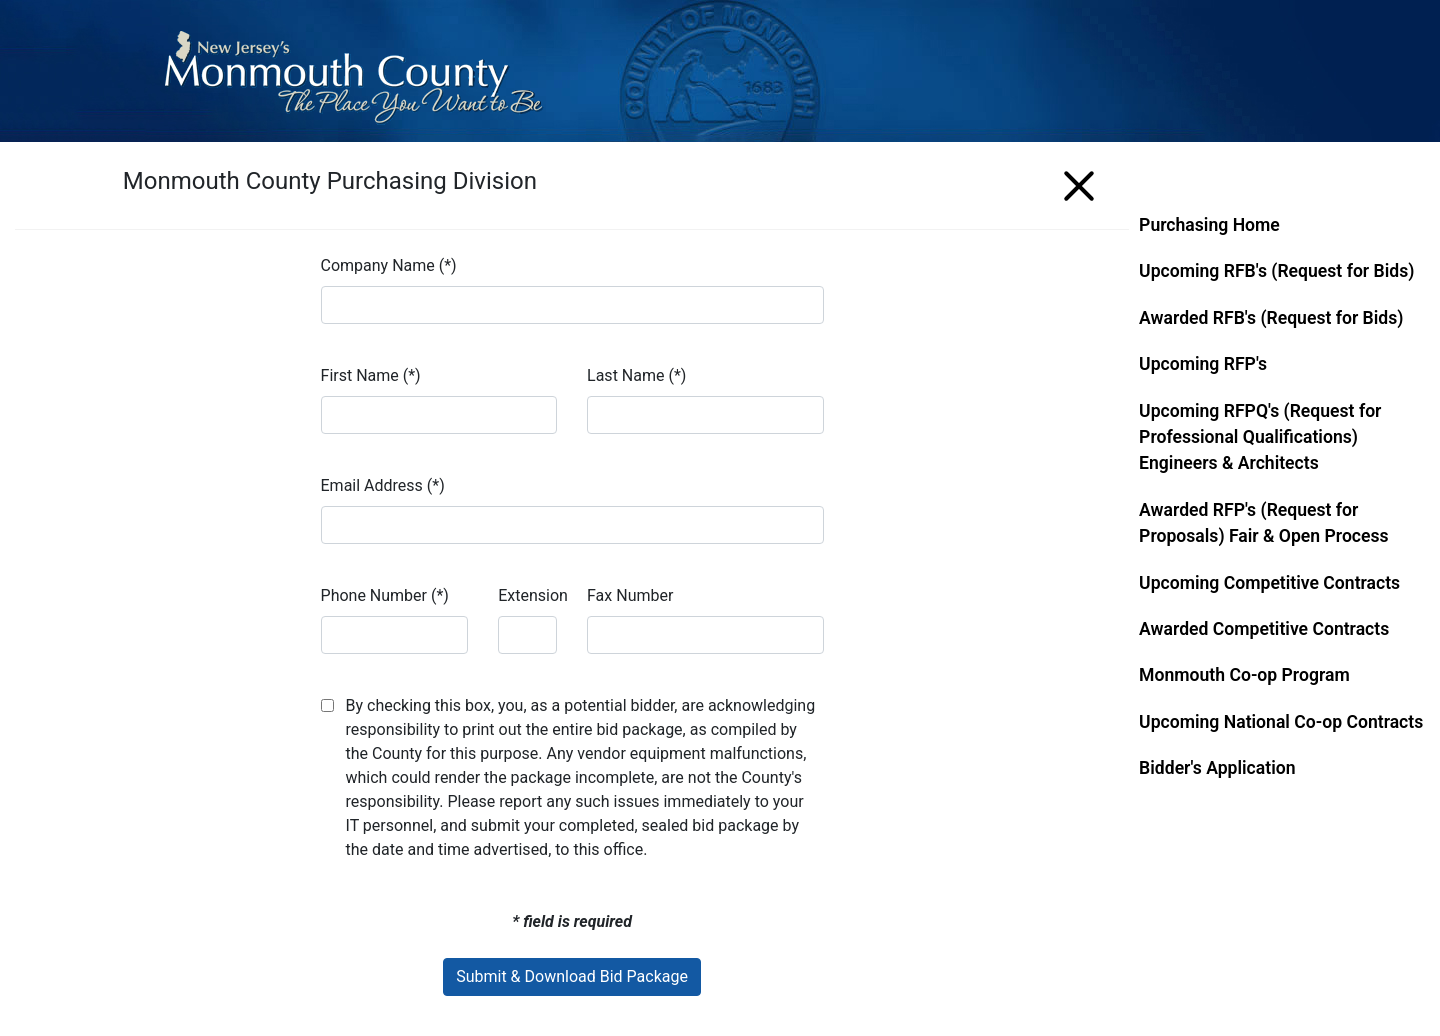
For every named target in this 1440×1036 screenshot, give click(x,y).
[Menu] (1079, 182)
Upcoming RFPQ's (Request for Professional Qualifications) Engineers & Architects (1260, 437)
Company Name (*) (389, 265)
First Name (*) (371, 375)
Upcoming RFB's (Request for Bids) (1276, 271)
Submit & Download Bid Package (572, 976)
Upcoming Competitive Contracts (1269, 583)
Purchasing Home (1209, 225)
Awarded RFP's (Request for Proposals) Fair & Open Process (1264, 523)
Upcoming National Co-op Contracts (1281, 722)
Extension (533, 595)
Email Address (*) (383, 485)
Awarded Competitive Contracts (1264, 629)
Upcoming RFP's (1203, 364)
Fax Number (630, 595)
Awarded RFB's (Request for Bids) (1271, 318)
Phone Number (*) (385, 595)
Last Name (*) (636, 375)
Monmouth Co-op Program (1244, 675)
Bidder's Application (1217, 768)
